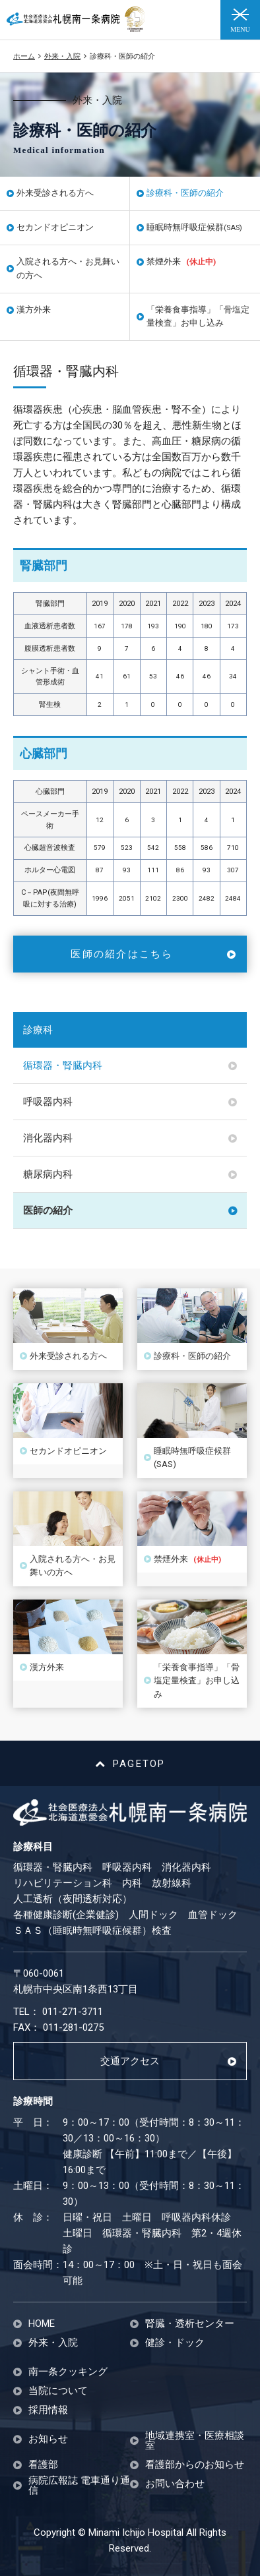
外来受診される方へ (55, 193)
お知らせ (48, 2439)
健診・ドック (175, 2343)
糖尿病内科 (48, 1174)
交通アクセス (130, 2061)
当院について (58, 2391)
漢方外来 (33, 310)
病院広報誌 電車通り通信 (79, 2486)
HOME (41, 2324)
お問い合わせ (175, 2484)
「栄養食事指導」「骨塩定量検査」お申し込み (197, 316)
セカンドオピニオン (55, 227)
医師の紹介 (48, 1210)
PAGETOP (130, 1764)
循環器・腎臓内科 (62, 1065)
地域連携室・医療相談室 (194, 2441)
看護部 (43, 2465)
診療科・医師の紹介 (185, 193)
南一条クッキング (68, 2372)
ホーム (24, 56)
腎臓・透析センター (189, 2324)
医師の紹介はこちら (122, 954)
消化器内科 (48, 1138)
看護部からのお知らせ (194, 2465)
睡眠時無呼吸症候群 (194, 227)
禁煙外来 (181, 261)
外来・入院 (62, 56)
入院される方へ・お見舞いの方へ (67, 268)
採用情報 (48, 2410)
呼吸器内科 (48, 1102)
